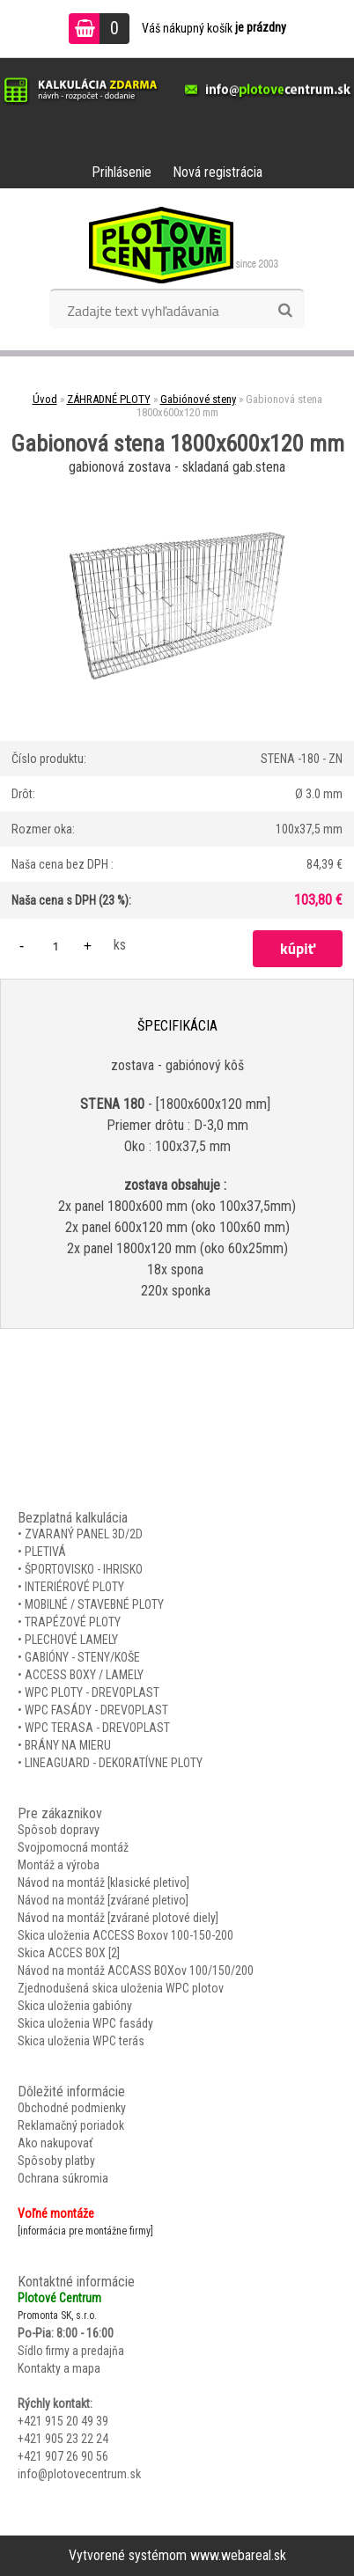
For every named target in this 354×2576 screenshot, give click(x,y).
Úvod (45, 399)
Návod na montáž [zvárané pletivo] (103, 1900)
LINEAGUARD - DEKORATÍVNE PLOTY (114, 1763)
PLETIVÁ (45, 1552)
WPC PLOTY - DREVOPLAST (92, 1692)
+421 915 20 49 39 (63, 2421)
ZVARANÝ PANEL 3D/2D (84, 1534)
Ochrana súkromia (63, 2178)
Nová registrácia (217, 172)
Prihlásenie (121, 172)
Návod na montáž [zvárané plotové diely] (118, 1918)
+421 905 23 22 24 (63, 2439)
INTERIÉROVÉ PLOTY (74, 1587)
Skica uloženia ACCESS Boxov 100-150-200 (125, 1935)
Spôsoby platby (56, 2161)
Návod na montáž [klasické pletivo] (103, 1882)
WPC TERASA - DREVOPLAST (97, 1728)
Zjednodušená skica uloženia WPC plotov (121, 1988)
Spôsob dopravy (59, 1830)
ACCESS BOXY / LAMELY (84, 1675)
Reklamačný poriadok (71, 2125)
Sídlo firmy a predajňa (71, 2351)
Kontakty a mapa (59, 2368)
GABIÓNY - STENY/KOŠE (82, 1657)
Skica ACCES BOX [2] (69, 1953)
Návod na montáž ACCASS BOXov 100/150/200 (136, 1970)
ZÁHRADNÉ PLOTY (109, 399)
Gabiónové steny (198, 399)
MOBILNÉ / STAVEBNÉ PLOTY (94, 1604)
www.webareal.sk (238, 2555)
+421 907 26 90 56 (63, 2456)
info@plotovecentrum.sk (79, 2474)
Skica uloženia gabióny (75, 2006)
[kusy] (55, 945)
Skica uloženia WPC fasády (85, 2023)
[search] (284, 310)
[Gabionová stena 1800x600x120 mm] (177, 486)
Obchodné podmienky (72, 2108)
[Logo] (177, 245)
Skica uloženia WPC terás (81, 2041)
